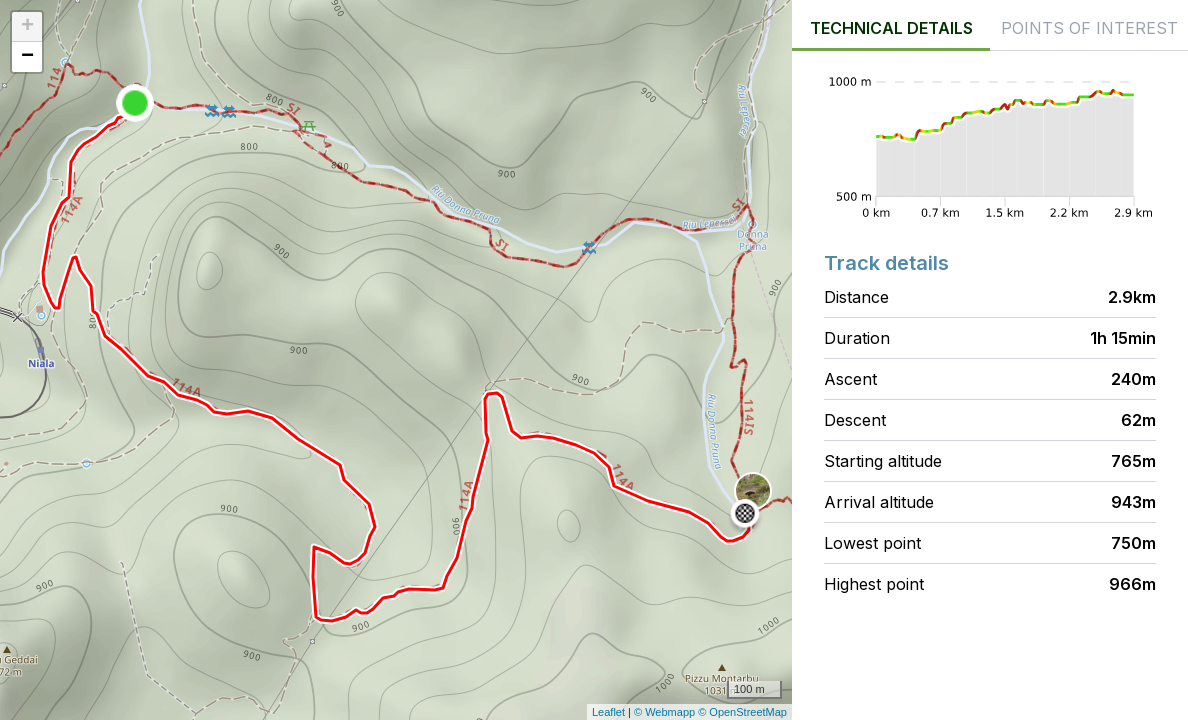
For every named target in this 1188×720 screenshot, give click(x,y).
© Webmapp (666, 712)
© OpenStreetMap (742, 712)
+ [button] (27, 27)
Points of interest (1089, 28)
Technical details (891, 28)
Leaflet (608, 712)
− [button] (27, 57)
